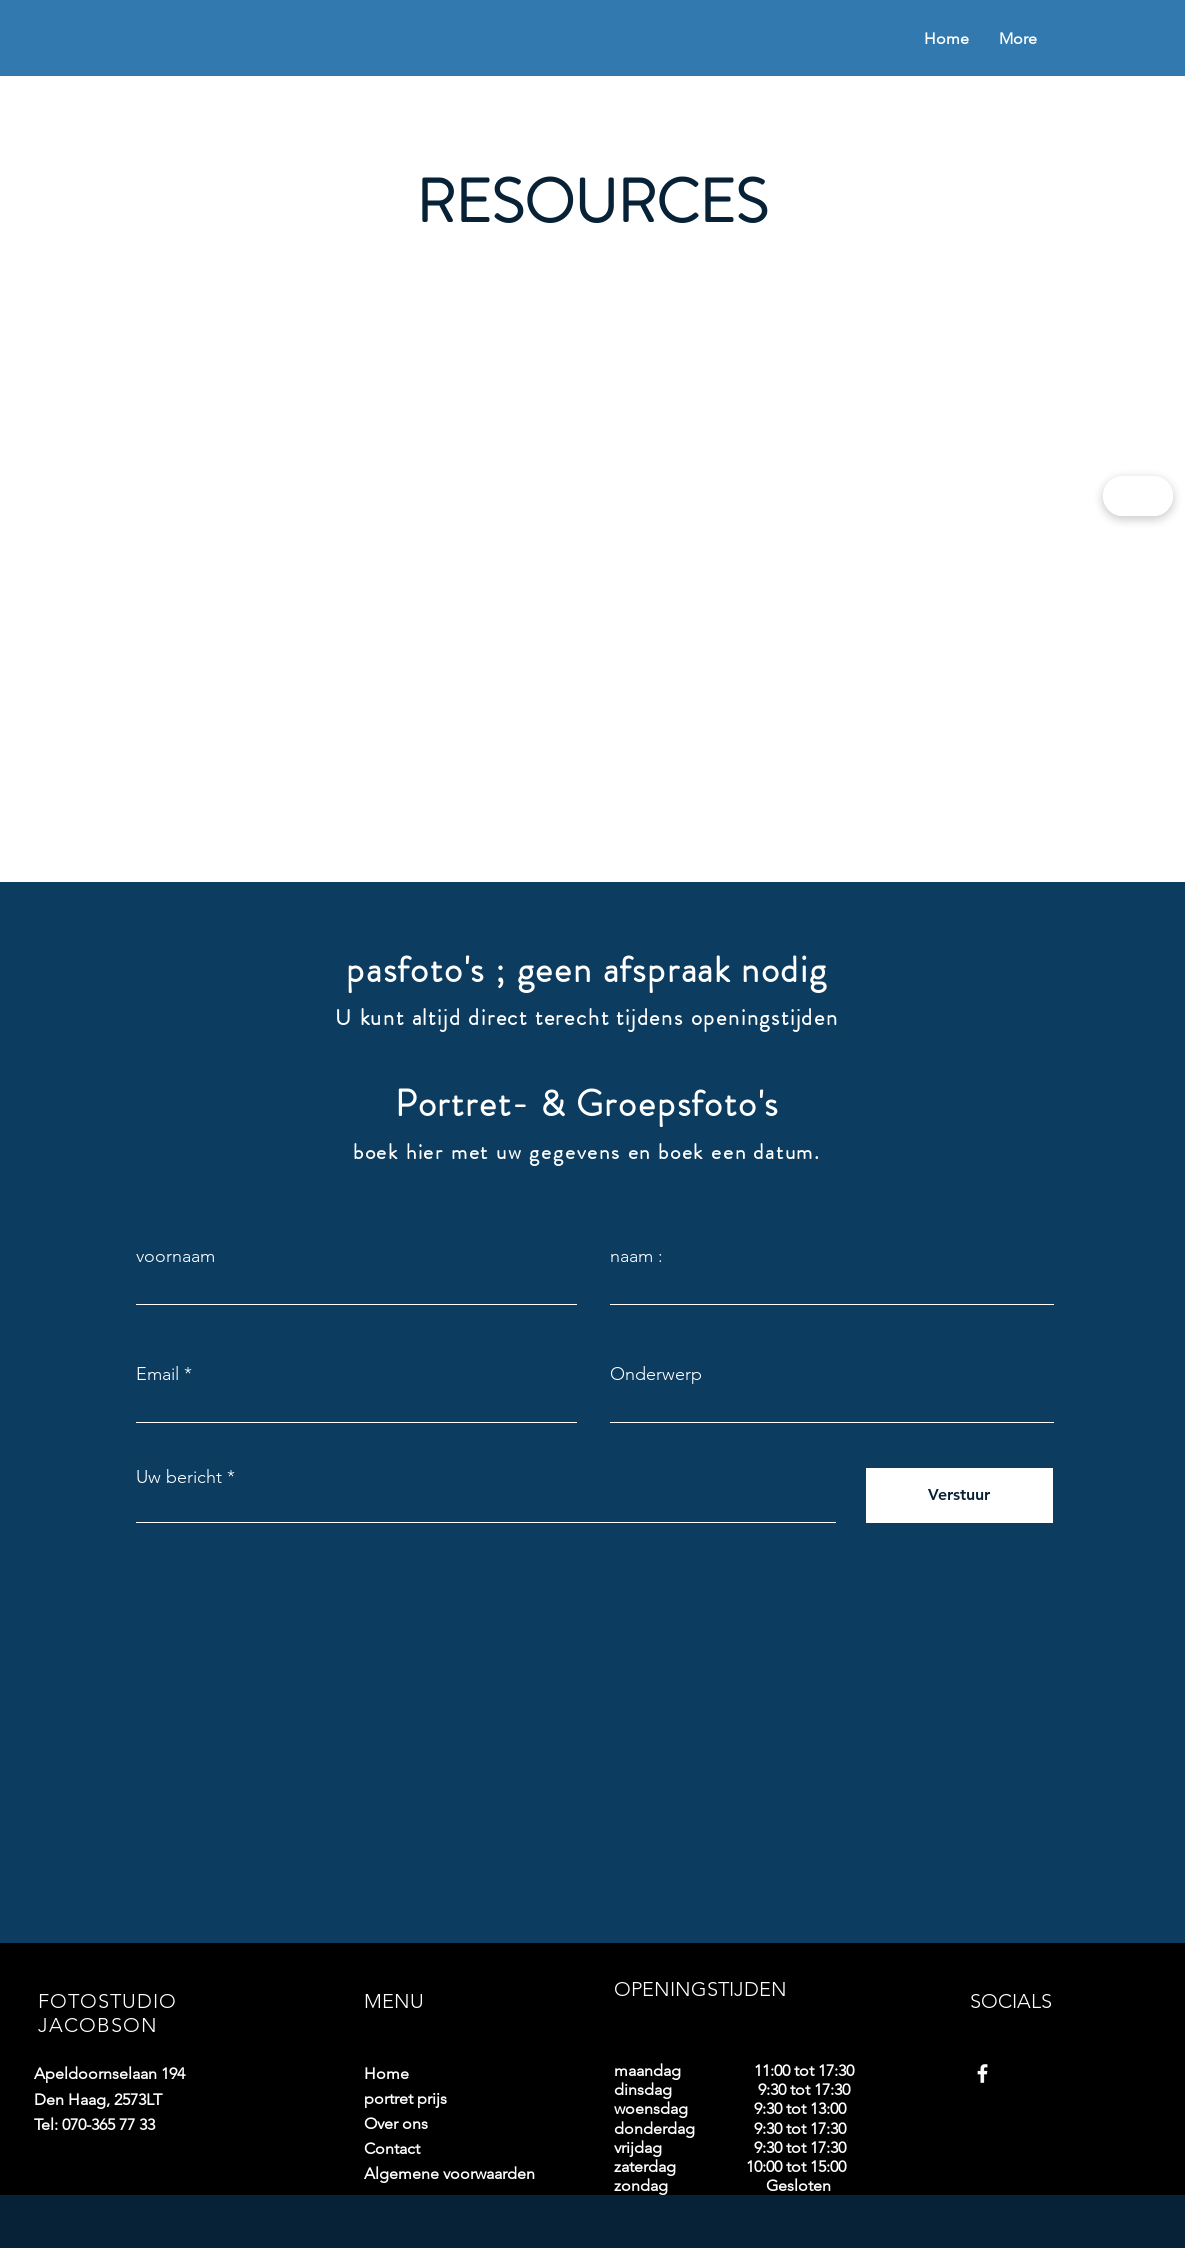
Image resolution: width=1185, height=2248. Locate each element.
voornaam (175, 1256)
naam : (636, 1256)
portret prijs (405, 2098)
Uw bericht (179, 1477)
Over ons (396, 2123)
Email (157, 1374)
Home (386, 2073)
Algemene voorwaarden (434, 2173)
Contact (392, 2148)
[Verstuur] (959, 1495)
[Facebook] (982, 2073)
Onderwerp (656, 1374)
